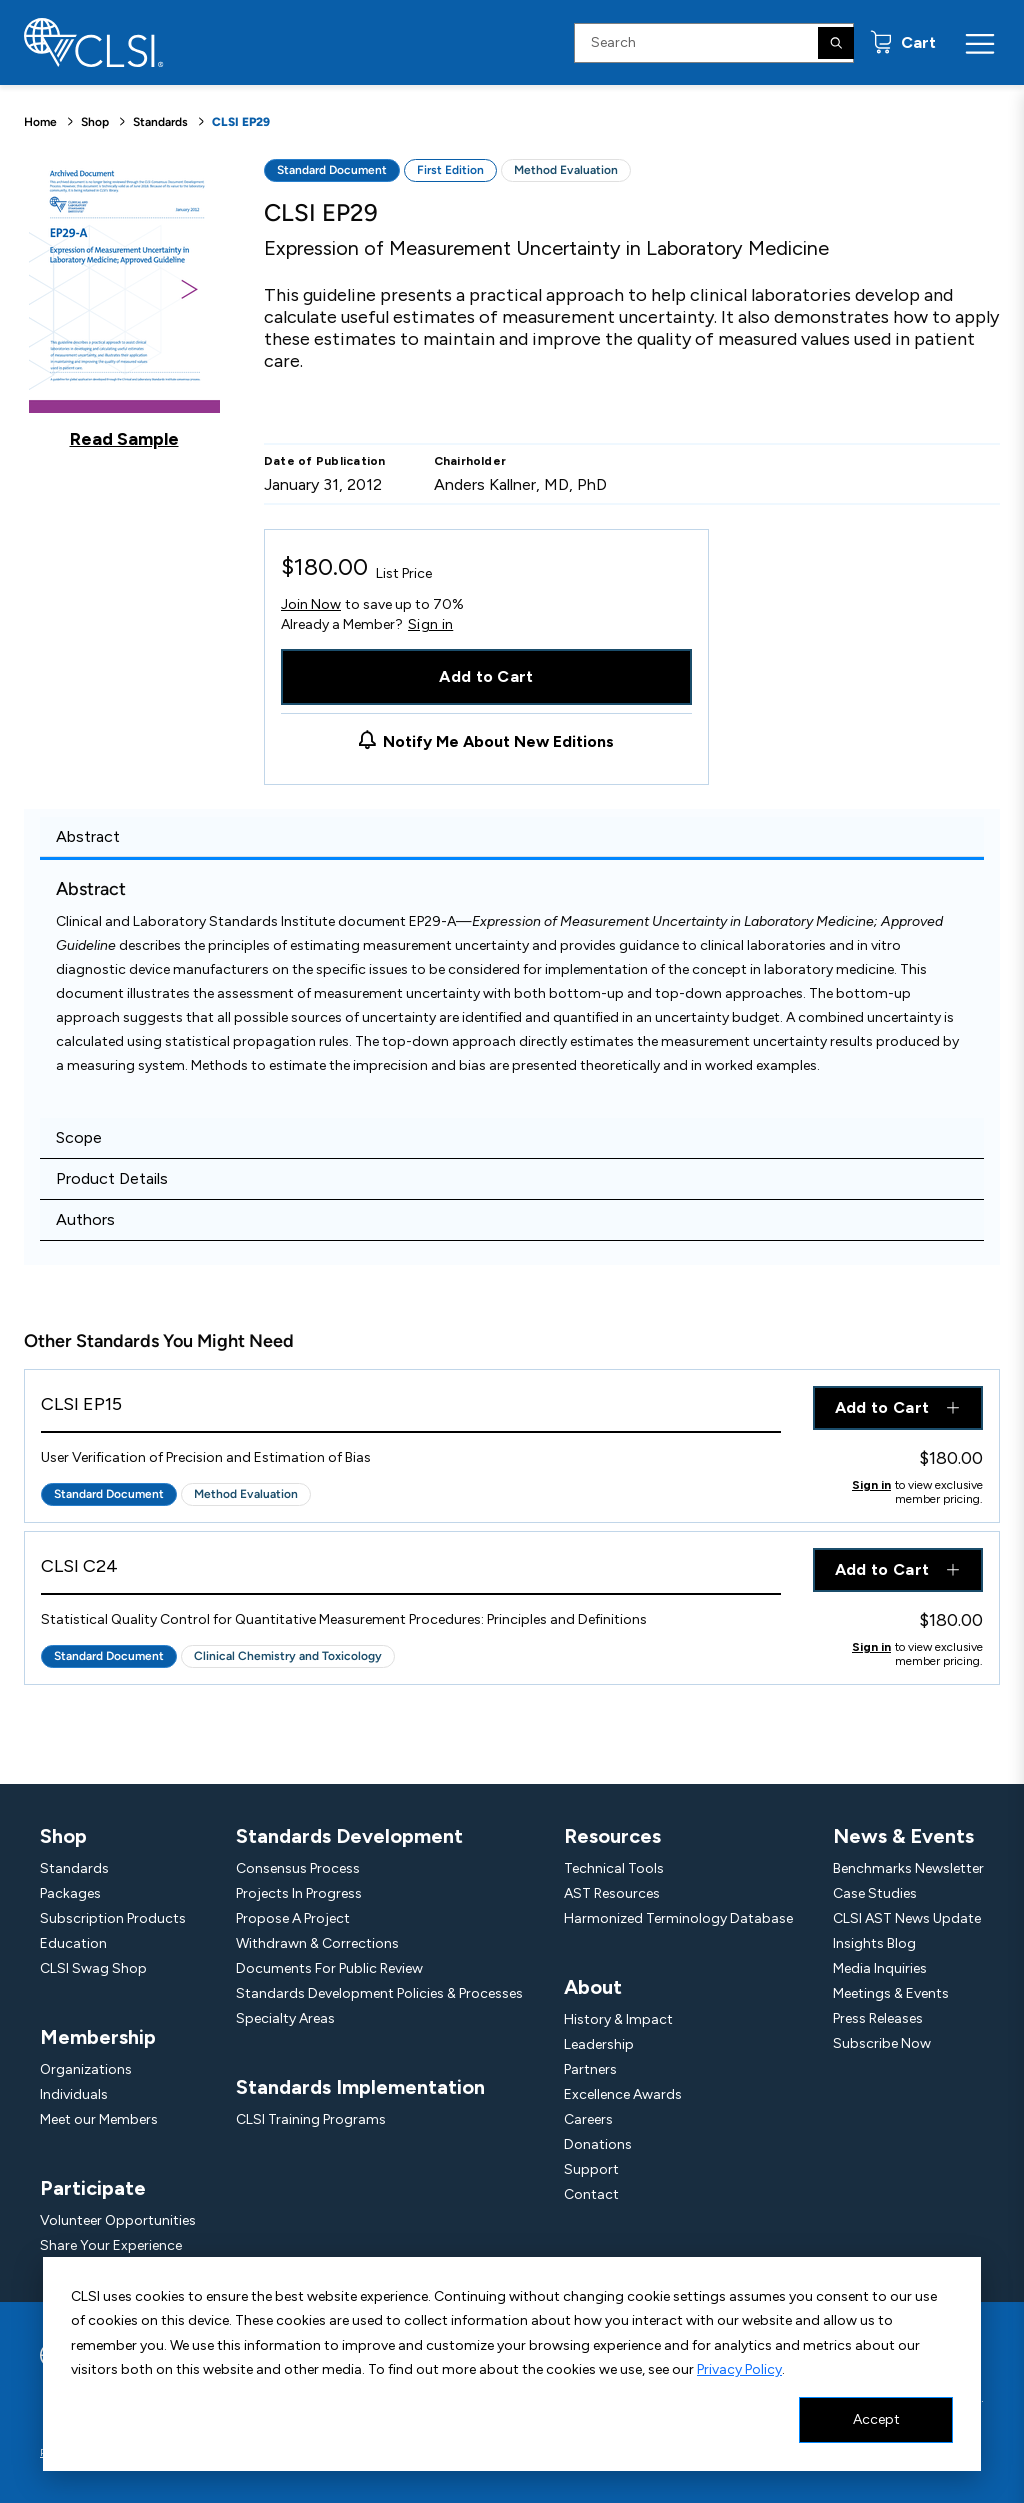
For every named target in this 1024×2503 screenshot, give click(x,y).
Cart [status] (916, 42)
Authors (85, 1219)
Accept (876, 2419)
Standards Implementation (360, 2087)
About (593, 1987)
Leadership (599, 2044)
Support (591, 2169)
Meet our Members (99, 2119)
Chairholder (470, 461)
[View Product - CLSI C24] (411, 1571)
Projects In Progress (299, 1893)
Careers (588, 2119)
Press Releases (878, 2018)
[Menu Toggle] (980, 43)
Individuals (74, 2094)
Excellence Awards (623, 2094)
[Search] (836, 43)
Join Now (311, 604)
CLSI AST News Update (907, 1918)
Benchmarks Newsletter (908, 1868)
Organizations (86, 2069)
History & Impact (618, 2019)
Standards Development (349, 1836)
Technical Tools (614, 1868)
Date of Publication (325, 461)
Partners (590, 2069)
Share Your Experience (111, 2245)
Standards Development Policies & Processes (379, 1993)
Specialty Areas (285, 2018)
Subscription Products (113, 1918)
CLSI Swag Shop (93, 1968)
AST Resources (612, 1893)
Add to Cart (486, 676)
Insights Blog (874, 1943)
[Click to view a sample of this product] (124, 304)
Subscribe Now (882, 2043)
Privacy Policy (739, 2369)
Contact (591, 2194)
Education (73, 1943)
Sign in (430, 625)
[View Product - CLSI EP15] (411, 1409)
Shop (95, 122)
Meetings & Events (891, 1993)
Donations (598, 2144)
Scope (79, 1137)
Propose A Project (293, 1918)
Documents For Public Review (329, 1968)
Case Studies (875, 1893)
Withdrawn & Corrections (317, 1943)
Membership (98, 2037)
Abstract (88, 836)
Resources (612, 1836)
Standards (160, 122)
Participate (93, 2188)
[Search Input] (714, 43)
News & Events (903, 1836)
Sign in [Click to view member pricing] (871, 1485)
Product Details (112, 1178)
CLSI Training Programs (311, 2119)
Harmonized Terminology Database (678, 1918)
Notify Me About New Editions (498, 741)
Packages (70, 1893)
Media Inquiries (880, 1968)
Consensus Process (298, 1868)
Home (40, 122)
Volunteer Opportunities (118, 2220)
